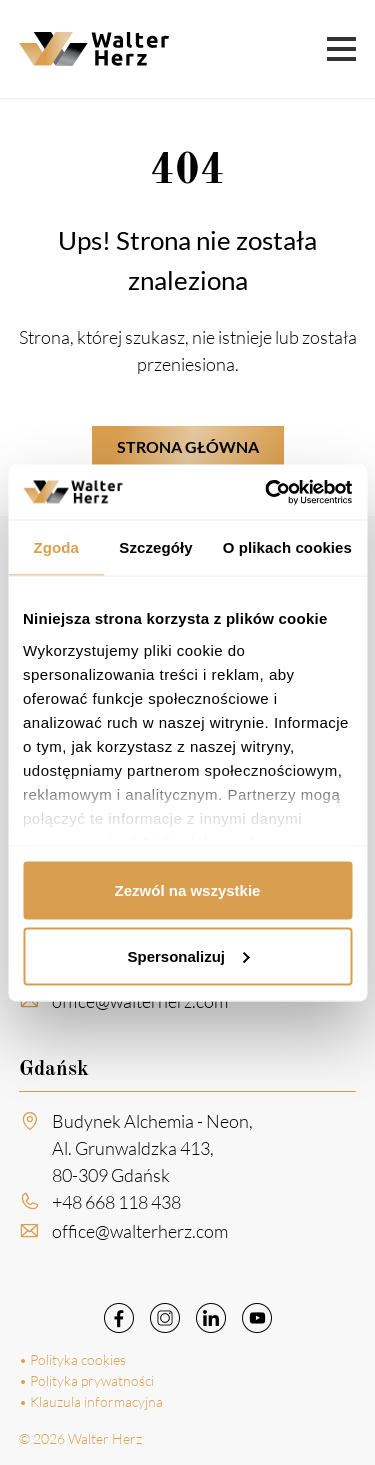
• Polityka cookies (72, 1359)
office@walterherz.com (140, 1009)
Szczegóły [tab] (155, 547)
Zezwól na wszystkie (188, 890)
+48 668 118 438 (116, 1209)
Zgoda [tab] (56, 547)
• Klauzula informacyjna (91, 1401)
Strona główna (188, 446)
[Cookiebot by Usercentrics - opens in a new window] (267, 492)
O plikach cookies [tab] (287, 547)
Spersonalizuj (188, 955)
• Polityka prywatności (86, 1380)
